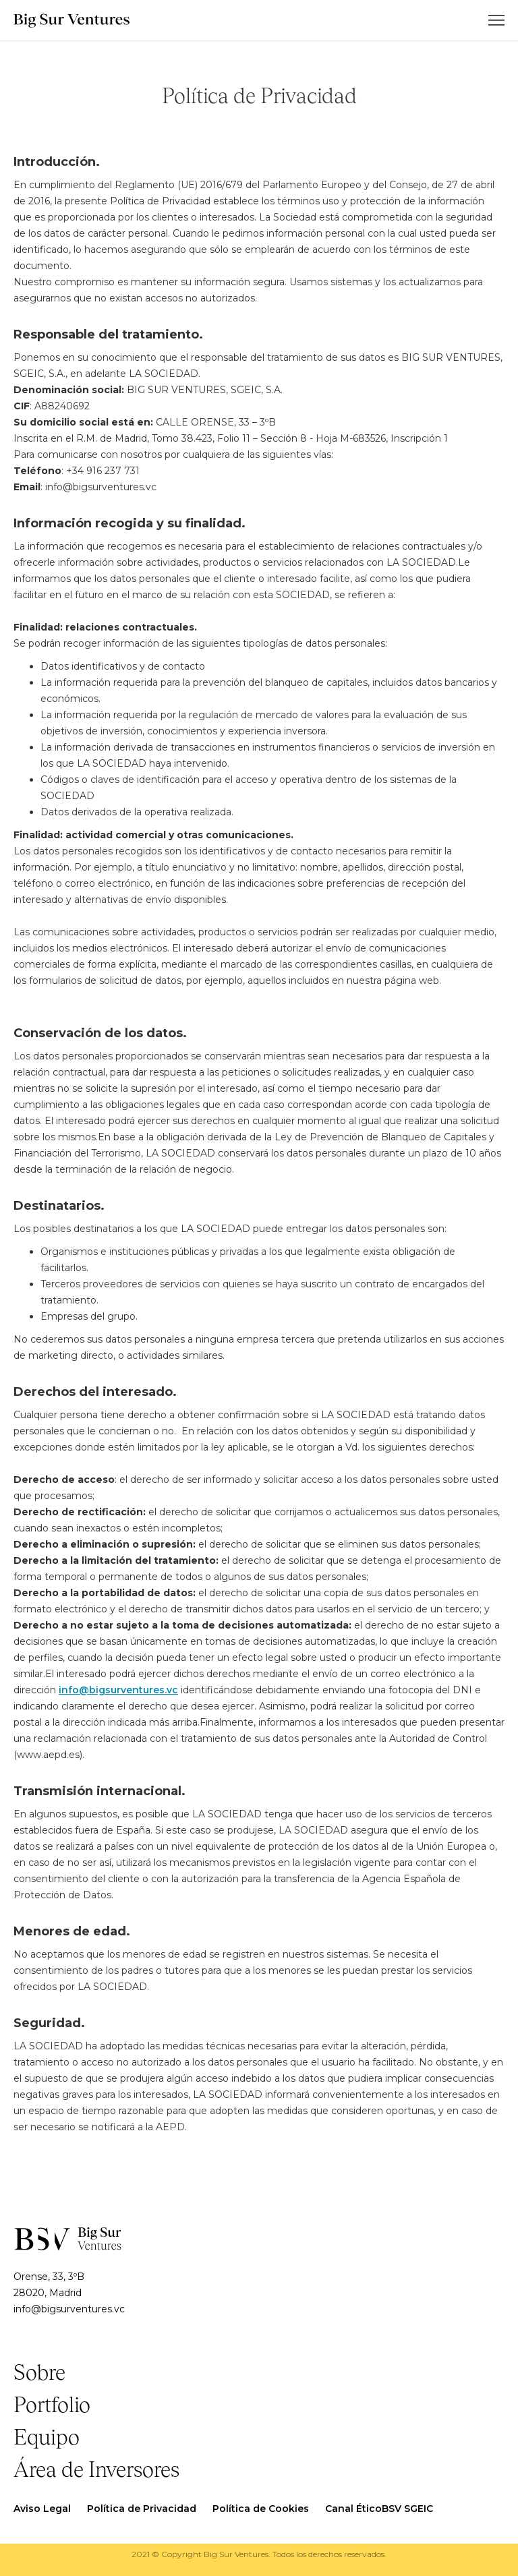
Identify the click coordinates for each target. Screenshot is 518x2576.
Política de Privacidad (141, 2508)
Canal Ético (353, 2508)
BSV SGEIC (407, 2508)
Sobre (39, 2373)
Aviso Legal (42, 2508)
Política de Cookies (260, 2508)
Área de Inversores (96, 2471)
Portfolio (51, 2406)
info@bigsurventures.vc (118, 1690)
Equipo (46, 2438)
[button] (496, 20)
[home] (71, 20)
